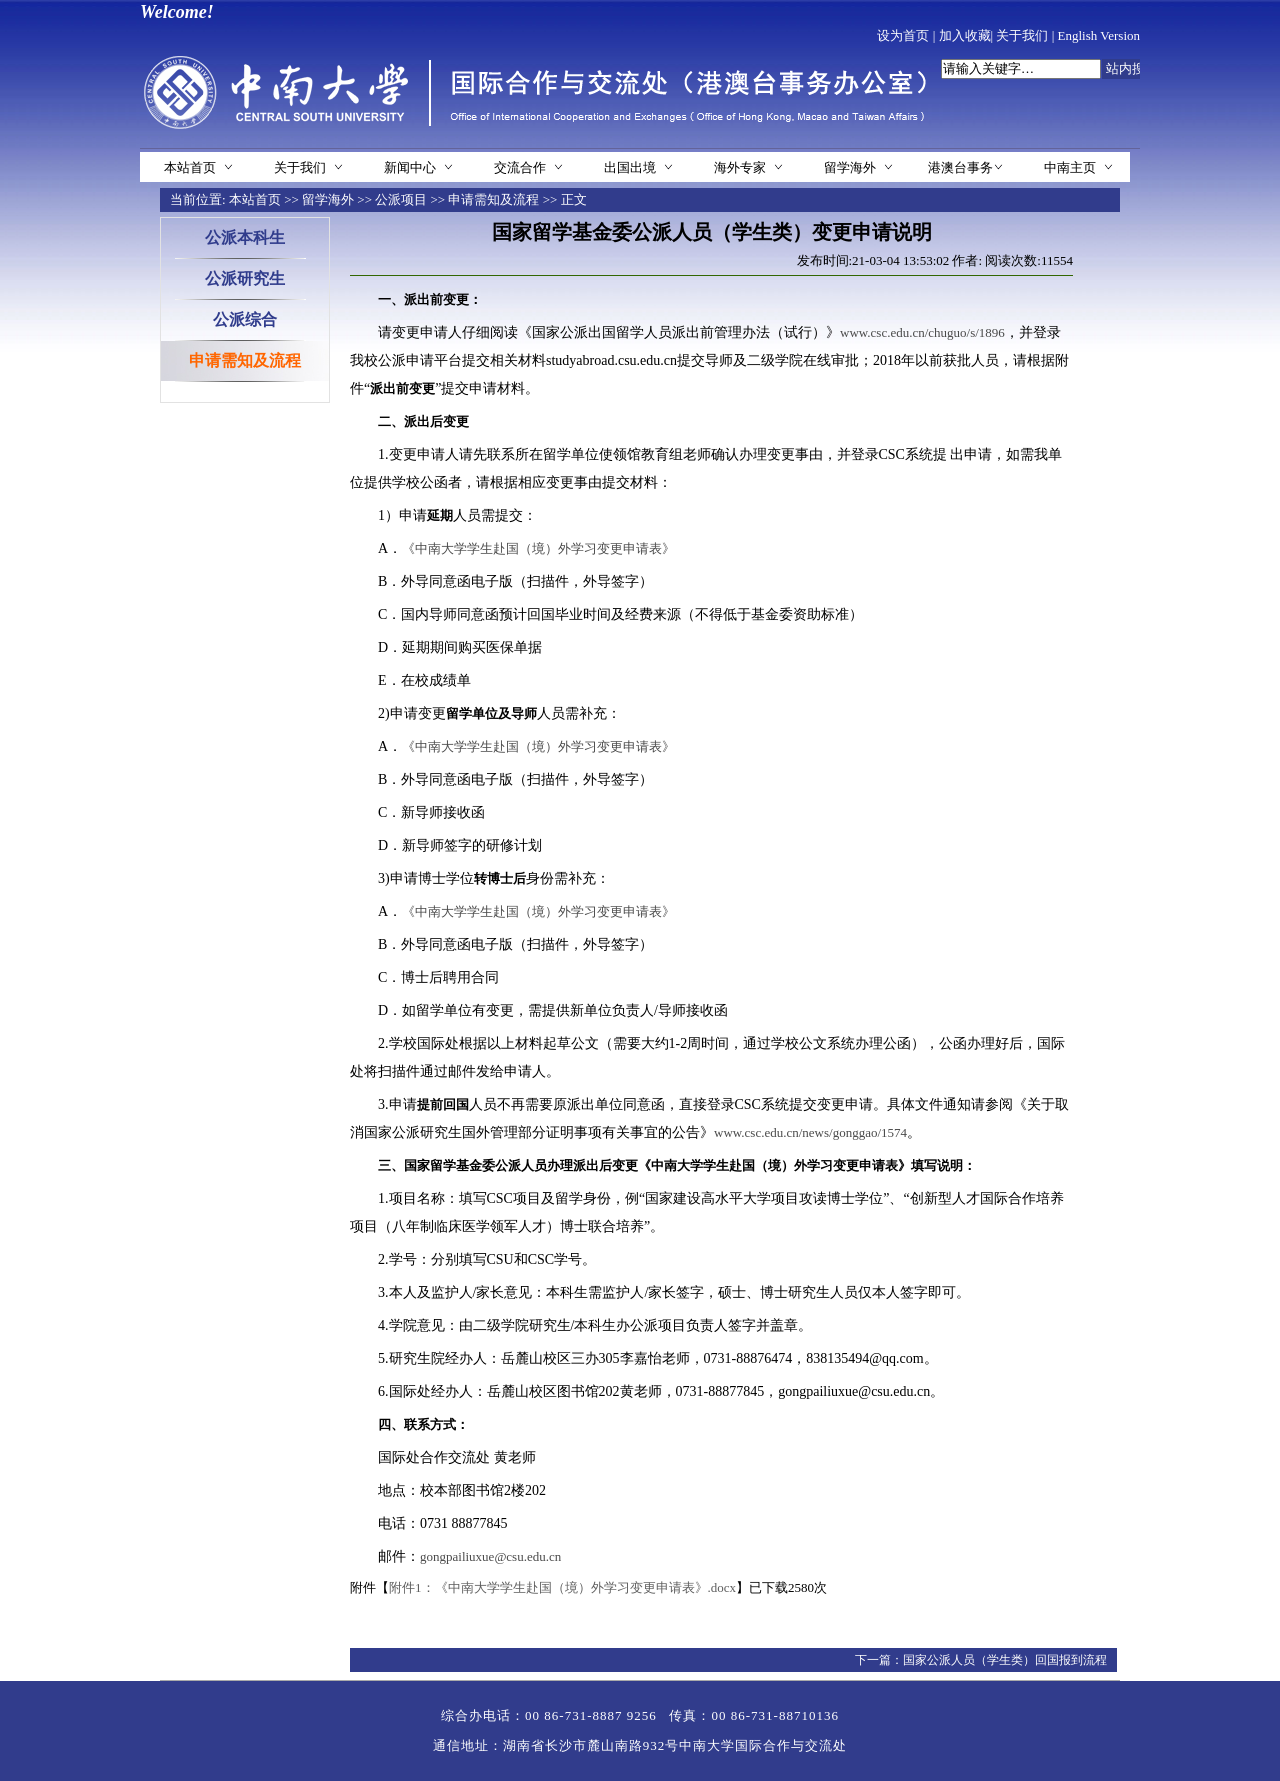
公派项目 (401, 199)
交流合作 (520, 167)
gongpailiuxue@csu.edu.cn (490, 1556)
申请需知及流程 (493, 199)
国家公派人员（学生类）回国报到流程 (1005, 1660)
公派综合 (245, 319)
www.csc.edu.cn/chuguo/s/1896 (922, 332)
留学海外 (850, 167)
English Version (1099, 35)
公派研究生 (245, 278)
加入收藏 (965, 35)
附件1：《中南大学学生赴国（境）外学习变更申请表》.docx (562, 1587)
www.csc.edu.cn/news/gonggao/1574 (810, 1132)
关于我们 (1022, 35)
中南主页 (1070, 167)
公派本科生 (245, 237)
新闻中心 (410, 167)
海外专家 (740, 167)
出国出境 (630, 167)
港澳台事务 (960, 167)
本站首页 (190, 167)
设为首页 (903, 35)
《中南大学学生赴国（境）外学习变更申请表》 (538, 548)
